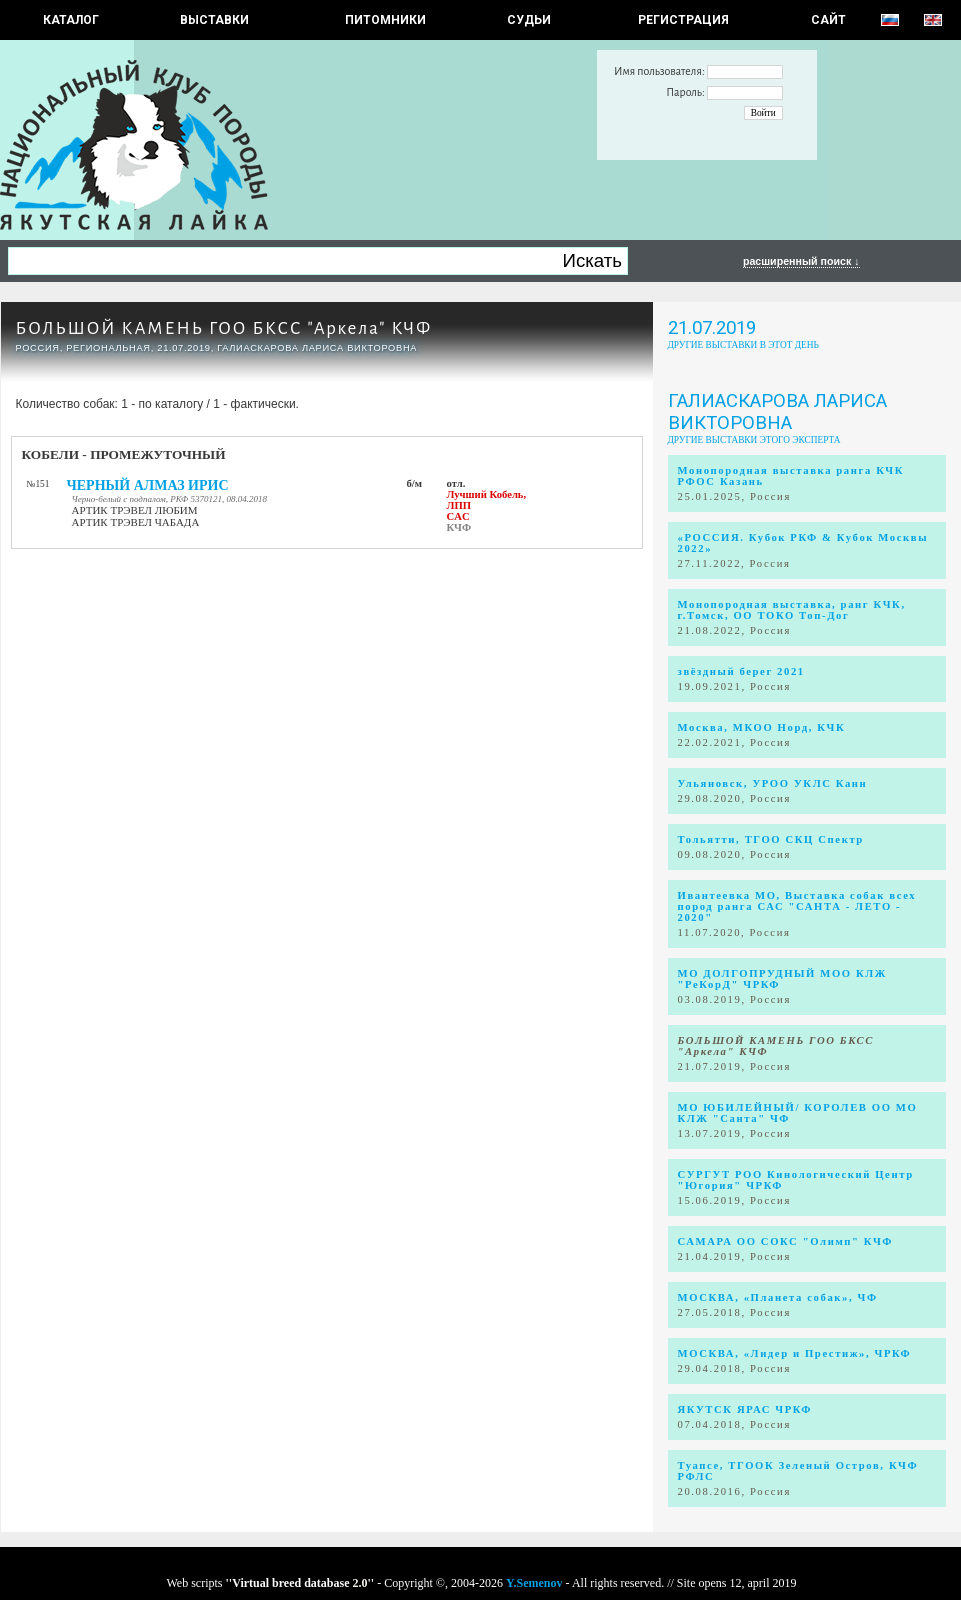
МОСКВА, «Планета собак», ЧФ (778, 1297)
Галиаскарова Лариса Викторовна (777, 412)
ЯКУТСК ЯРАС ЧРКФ (745, 1409)
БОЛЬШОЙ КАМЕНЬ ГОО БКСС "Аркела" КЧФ (224, 328)
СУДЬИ (529, 20)
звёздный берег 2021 (741, 671)
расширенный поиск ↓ (801, 261)
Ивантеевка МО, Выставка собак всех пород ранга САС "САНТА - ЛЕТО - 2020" (797, 906)
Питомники (385, 20)
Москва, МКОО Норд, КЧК (762, 727)
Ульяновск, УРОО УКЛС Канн (773, 783)
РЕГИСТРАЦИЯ (683, 20)
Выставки (214, 20)
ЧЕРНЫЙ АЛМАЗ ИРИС (148, 485)
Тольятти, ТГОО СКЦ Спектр (771, 839)
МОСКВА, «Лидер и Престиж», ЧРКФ (795, 1353)
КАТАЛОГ (71, 20)
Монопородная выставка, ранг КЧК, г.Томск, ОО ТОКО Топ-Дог (792, 610)
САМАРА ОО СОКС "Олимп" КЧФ (786, 1241)
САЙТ (828, 20)
